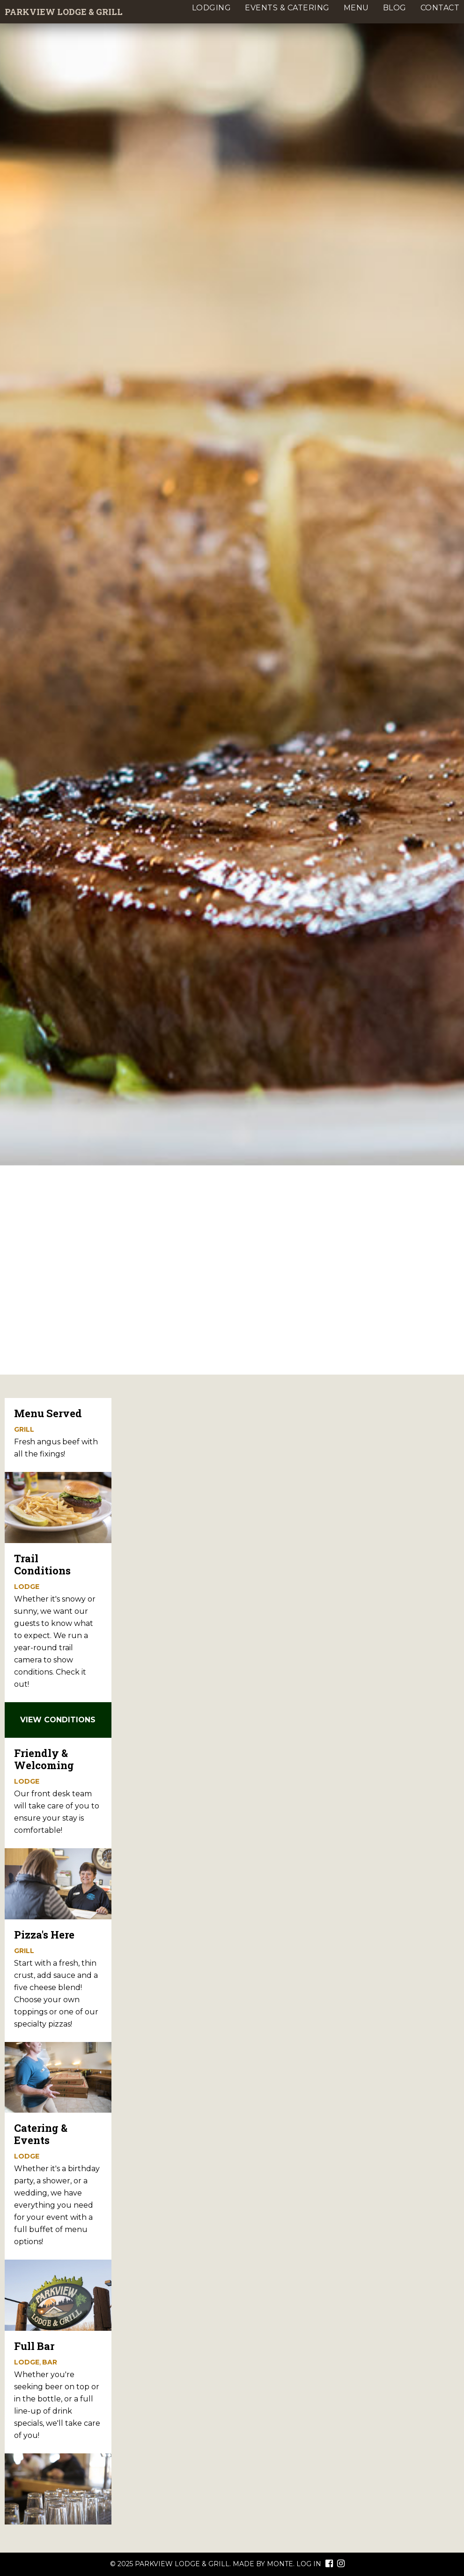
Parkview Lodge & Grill (64, 11)
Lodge (26, 1586)
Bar (49, 2362)
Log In (308, 2564)
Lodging (211, 7)
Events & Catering (287, 7)
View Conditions (58, 1719)
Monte (280, 2564)
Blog (394, 7)
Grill (24, 1429)
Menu (356, 7)
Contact (440, 7)
